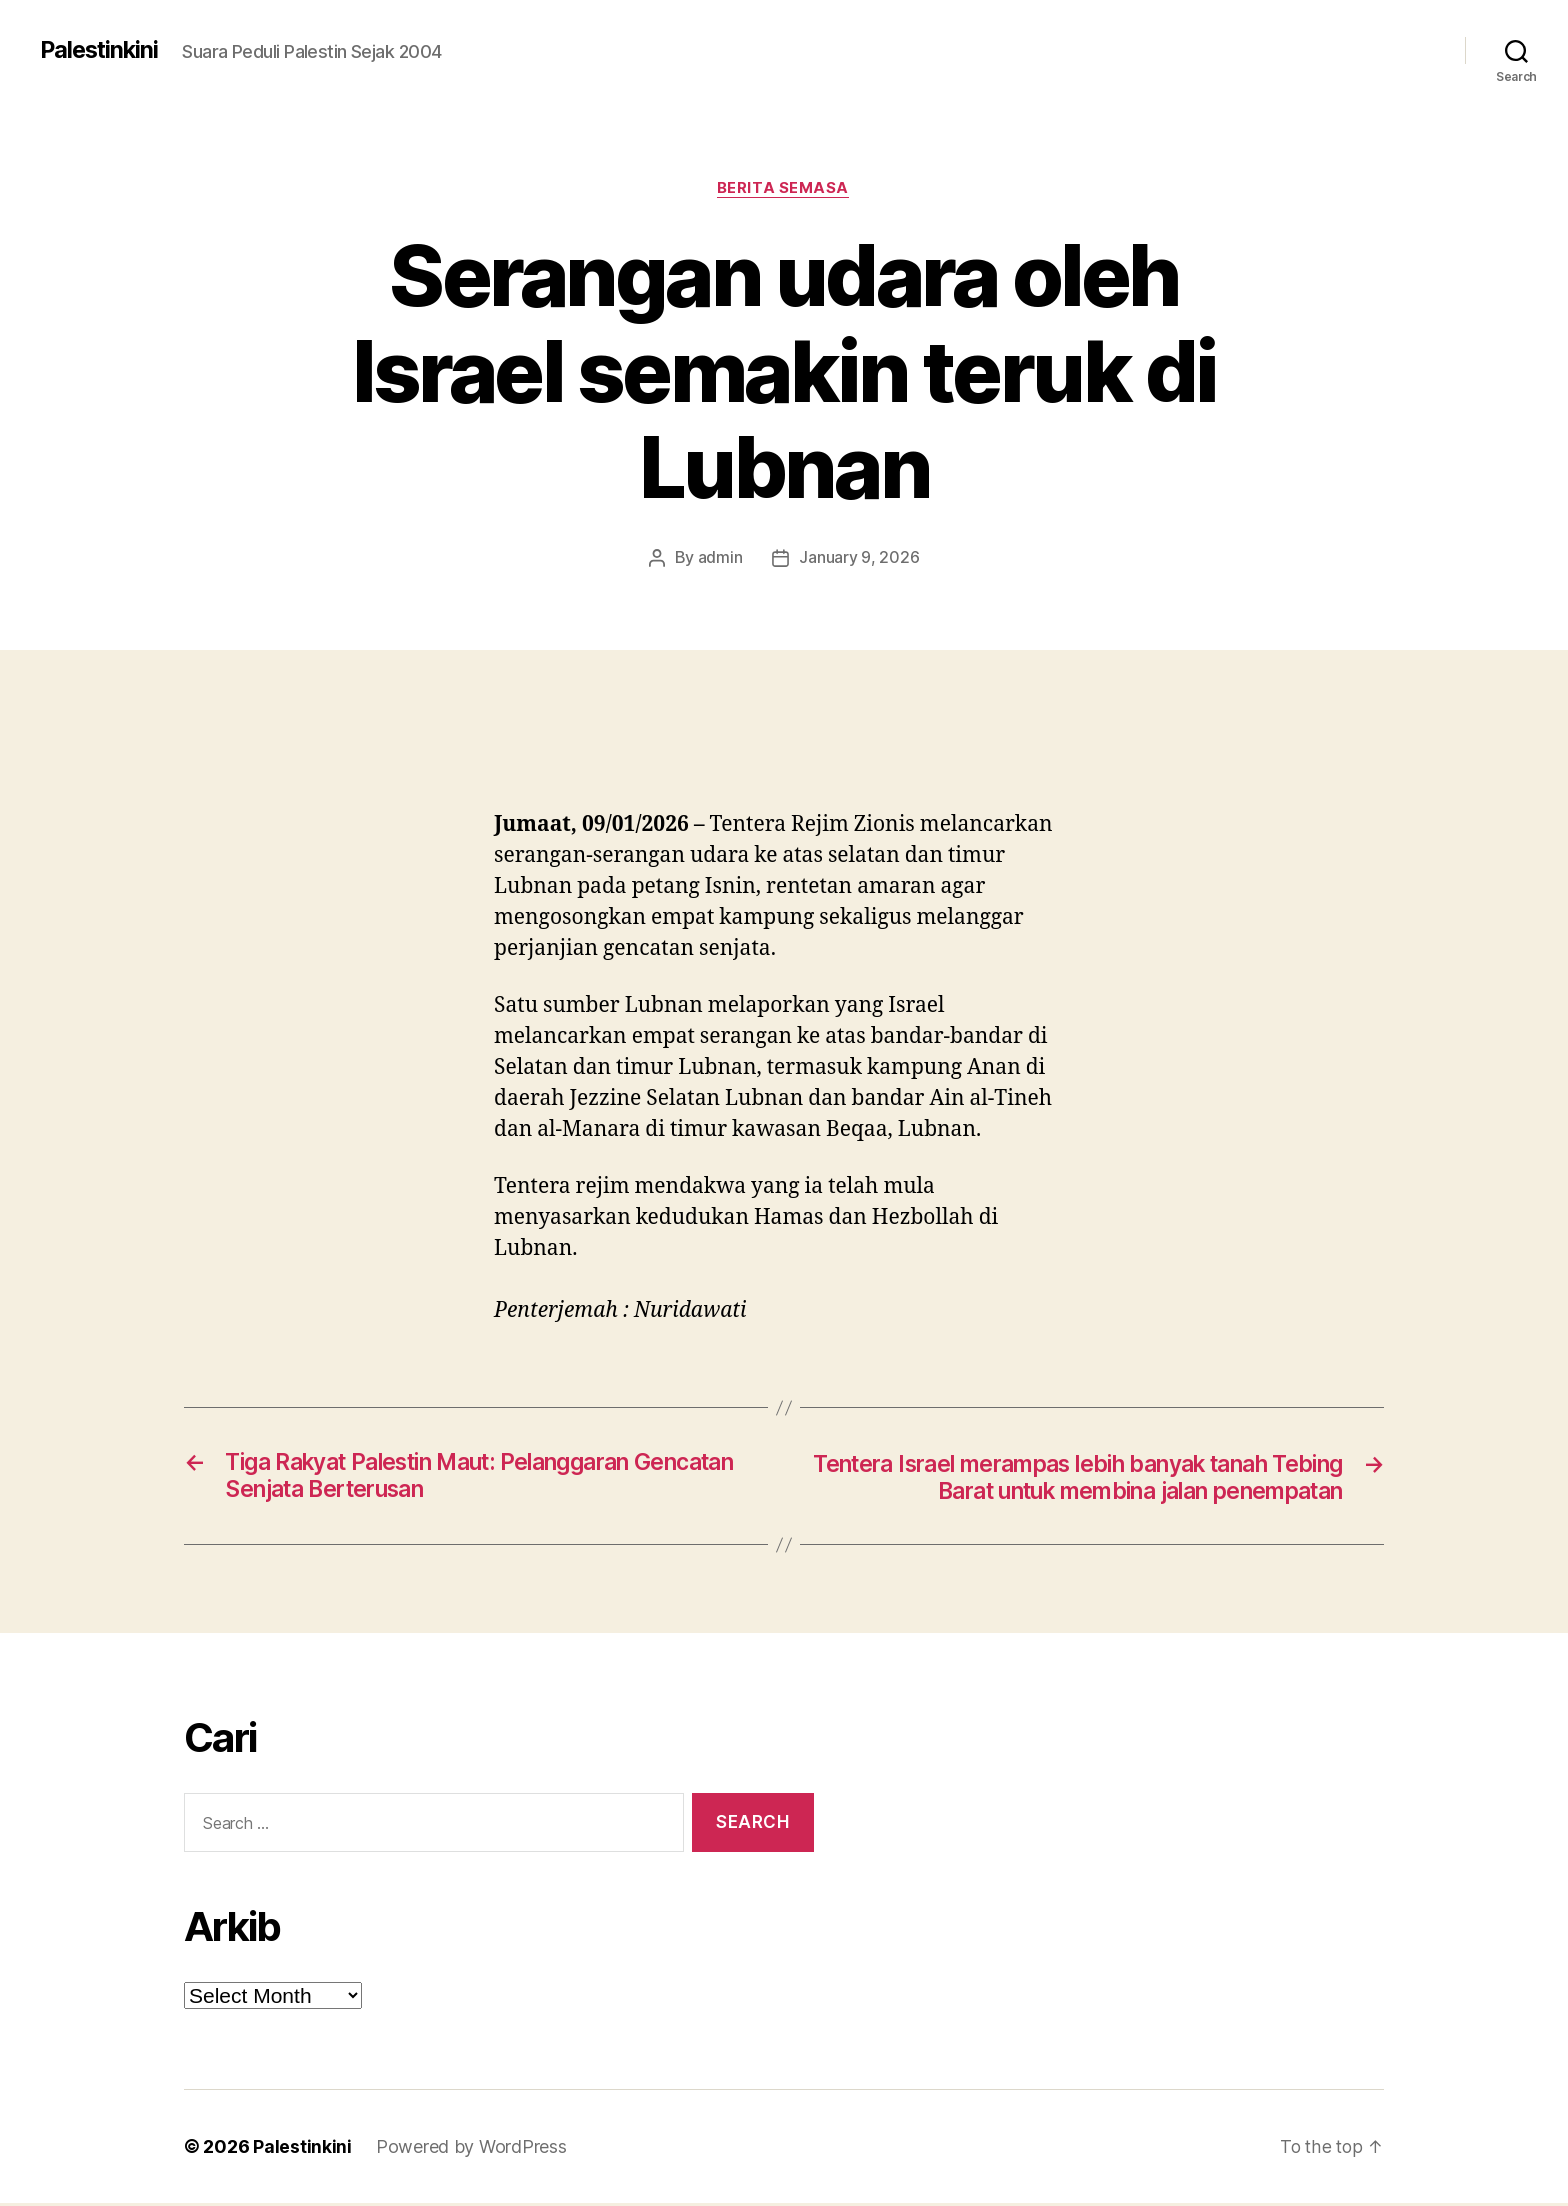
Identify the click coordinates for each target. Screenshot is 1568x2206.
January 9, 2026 (859, 559)
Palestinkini (101, 50)
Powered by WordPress (471, 2149)
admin (720, 559)
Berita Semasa (784, 189)
